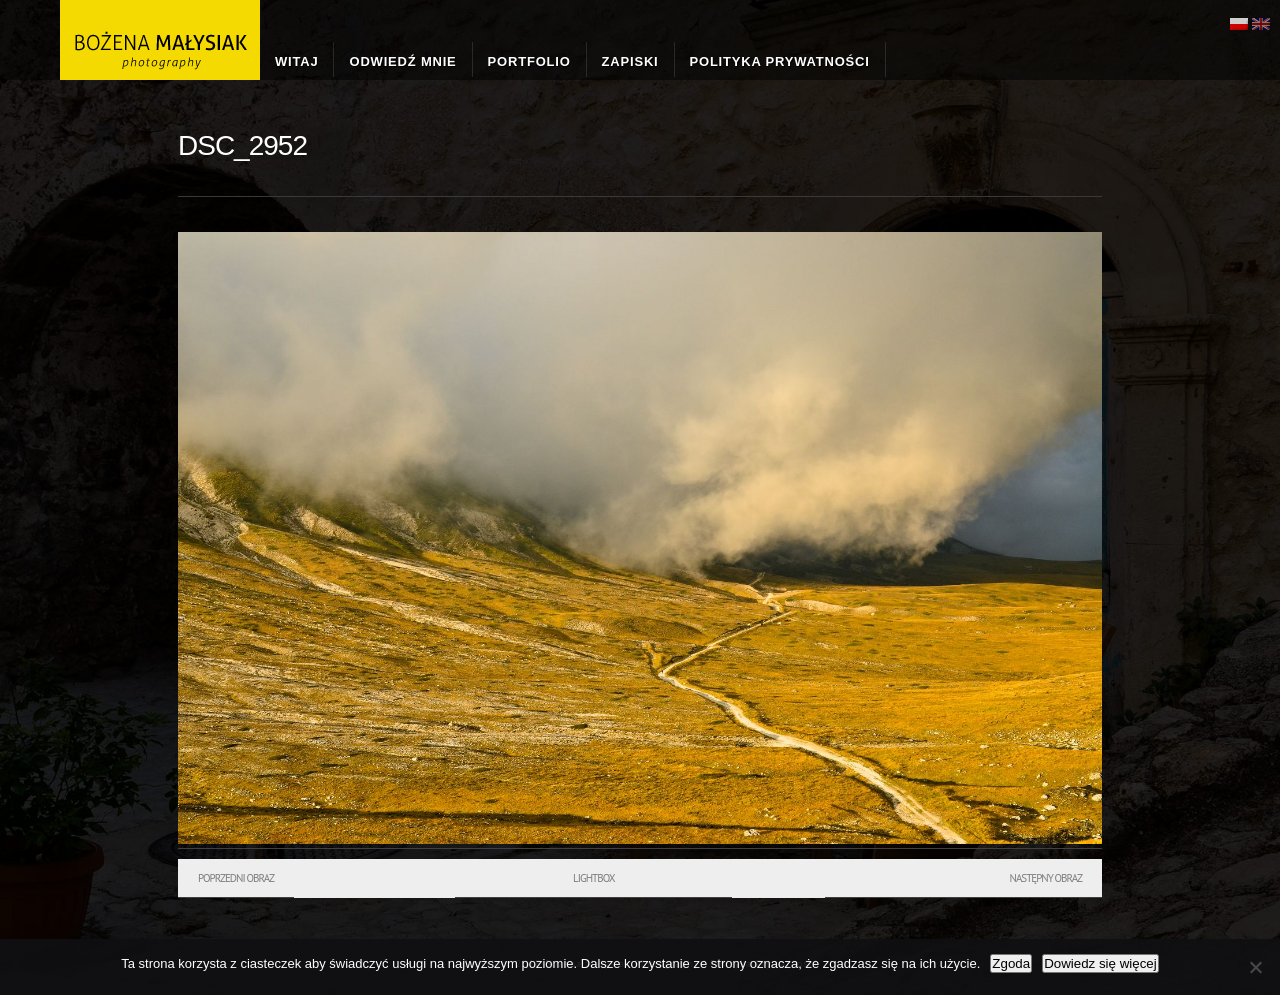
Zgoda (1011, 963)
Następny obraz (1045, 878)
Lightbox (593, 878)
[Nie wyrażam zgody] (1255, 967)
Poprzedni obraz (236, 878)
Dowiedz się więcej (1100, 963)
